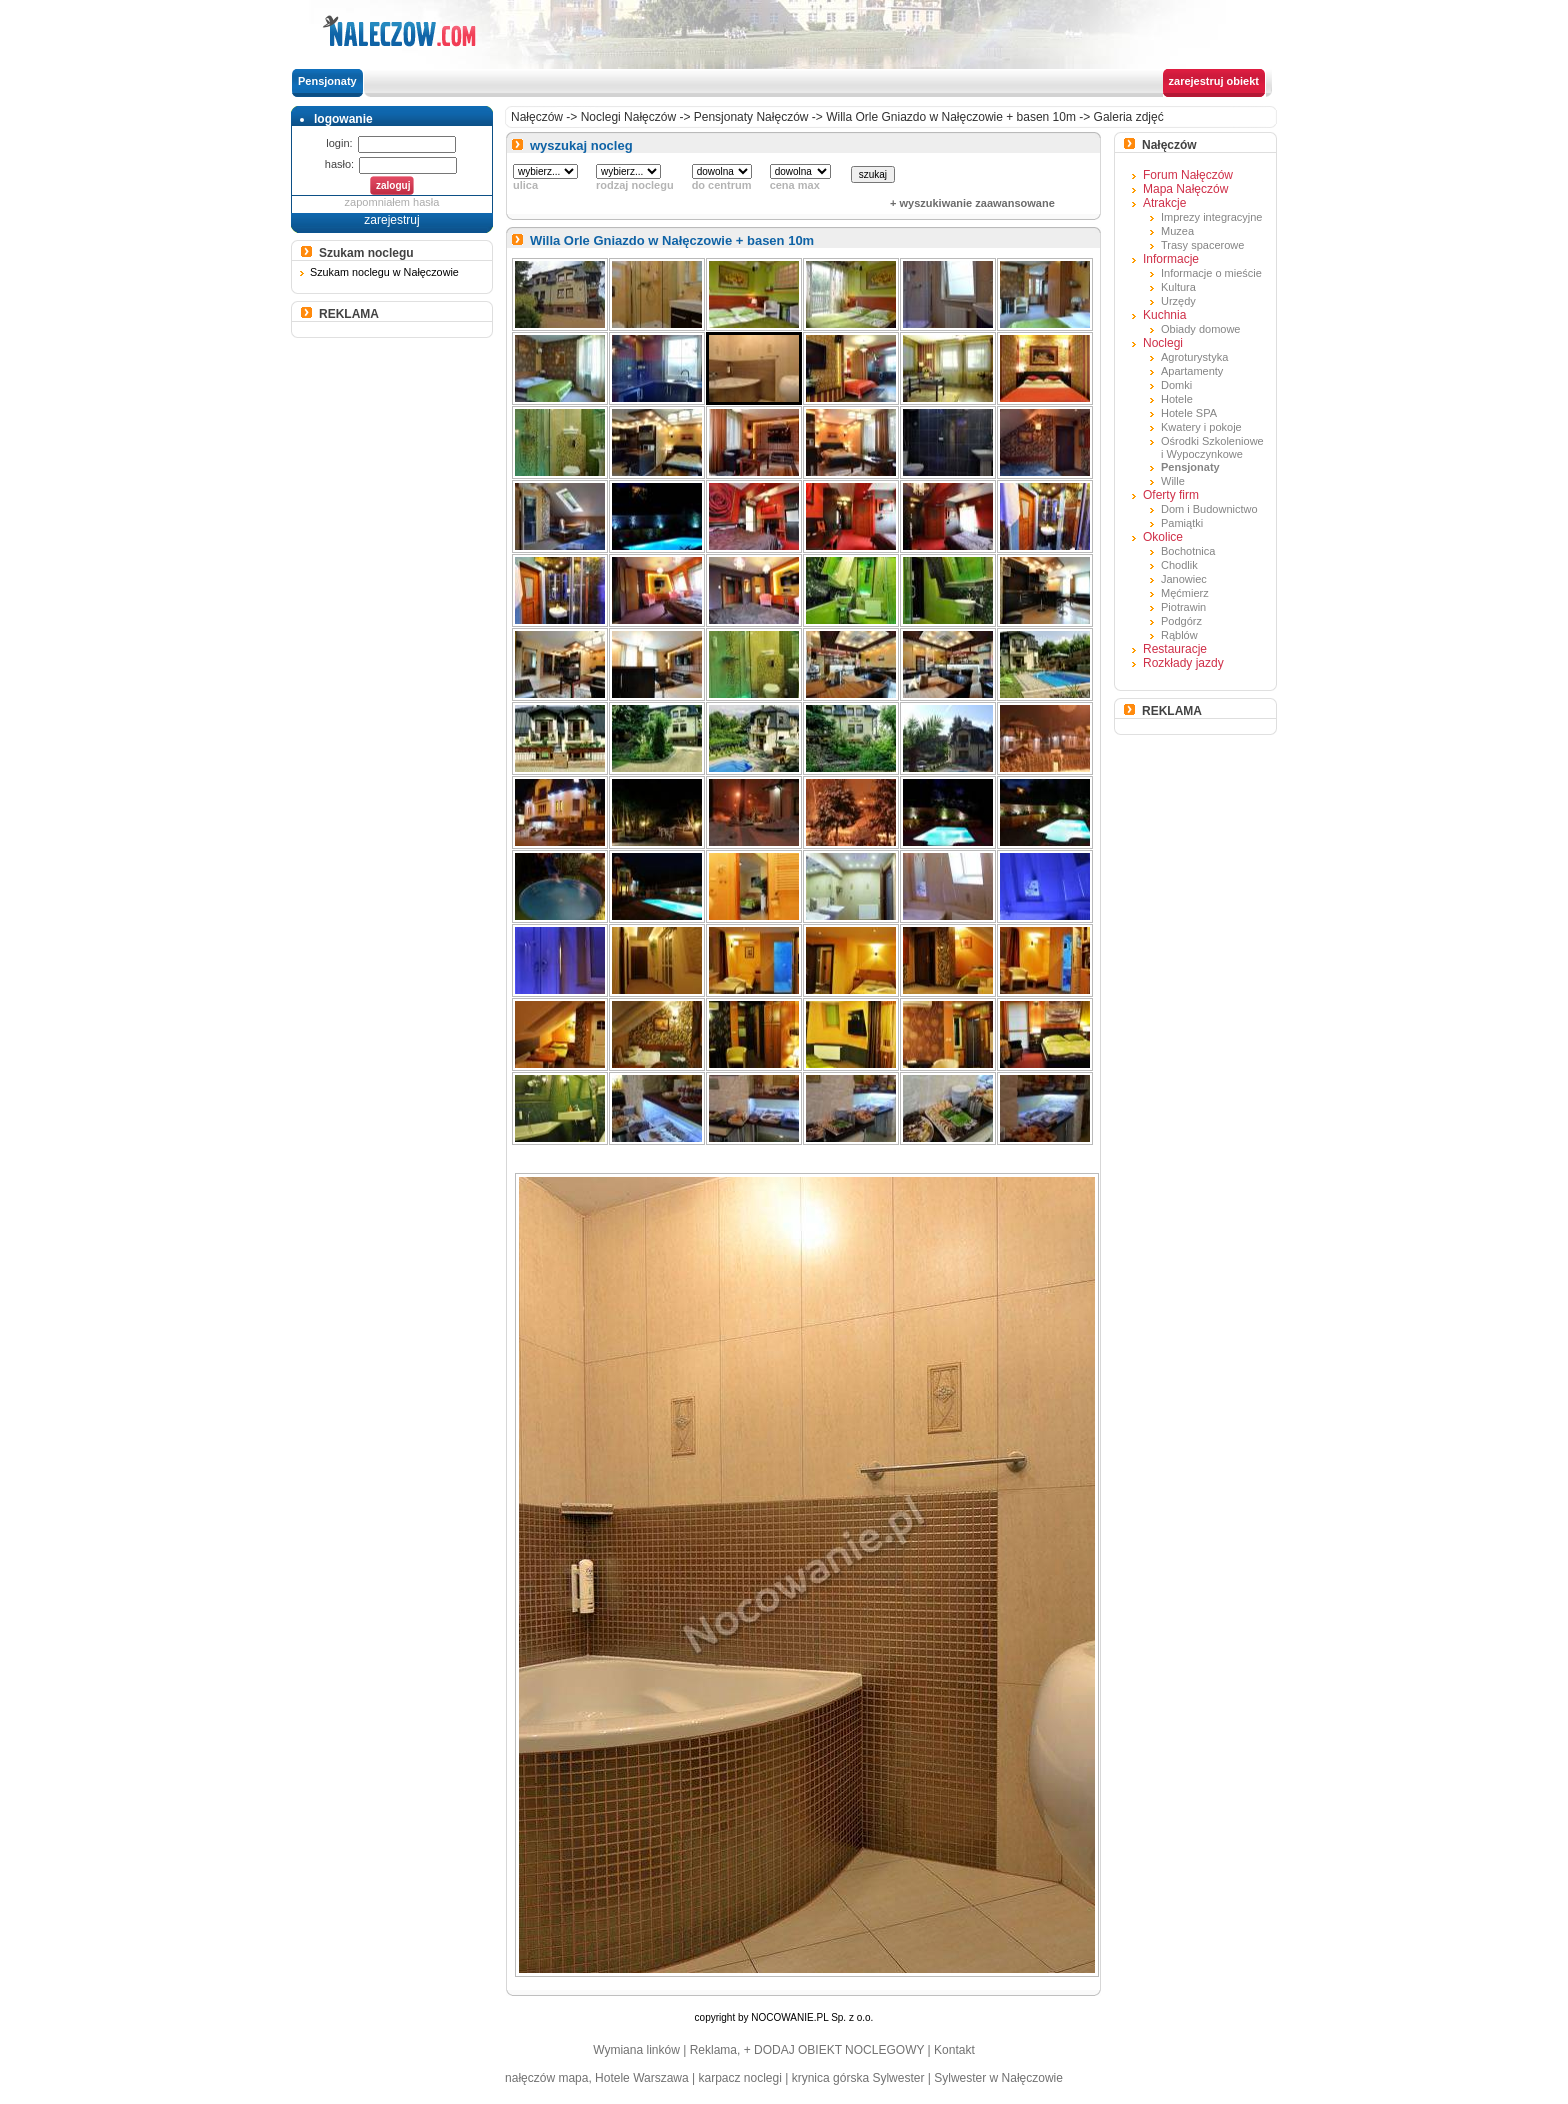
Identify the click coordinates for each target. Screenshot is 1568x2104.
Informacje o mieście (1211, 273)
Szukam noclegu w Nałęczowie (384, 272)
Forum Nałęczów (1188, 175)
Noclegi (1163, 343)
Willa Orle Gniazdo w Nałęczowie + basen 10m (951, 117)
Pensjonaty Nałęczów (751, 117)
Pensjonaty (327, 81)
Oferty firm (1171, 495)
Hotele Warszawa (642, 2078)
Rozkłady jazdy (1183, 663)
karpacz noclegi (740, 2078)
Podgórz (1181, 621)
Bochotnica (1188, 551)
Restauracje (1175, 649)
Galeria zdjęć (1129, 117)
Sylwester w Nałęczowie (998, 2078)
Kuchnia (1164, 315)
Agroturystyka (1194, 357)
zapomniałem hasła (392, 202)
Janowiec (1184, 579)
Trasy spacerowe (1202, 245)
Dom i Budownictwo (1209, 509)
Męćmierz (1185, 593)
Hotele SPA (1189, 413)
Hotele (1177, 399)
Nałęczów (537, 117)
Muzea (1177, 231)
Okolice (1163, 537)
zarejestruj (391, 220)
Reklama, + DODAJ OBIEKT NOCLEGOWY (807, 2050)
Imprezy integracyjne (1212, 217)
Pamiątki (1182, 523)
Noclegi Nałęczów (628, 117)
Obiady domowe (1201, 329)
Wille (1173, 481)
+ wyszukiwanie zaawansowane (972, 203)
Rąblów (1179, 635)
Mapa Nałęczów (1185, 189)
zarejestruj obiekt (1214, 81)
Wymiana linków (636, 2050)
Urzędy (1178, 301)
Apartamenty (1192, 371)
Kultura (1178, 287)
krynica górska (830, 2078)
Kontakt (954, 2050)
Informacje (1171, 259)
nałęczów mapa (546, 2078)
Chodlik (1179, 565)
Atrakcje (1164, 203)
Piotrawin (1183, 607)
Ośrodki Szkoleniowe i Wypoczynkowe (1212, 447)
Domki (1176, 385)
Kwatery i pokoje (1201, 427)
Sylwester (898, 2078)
